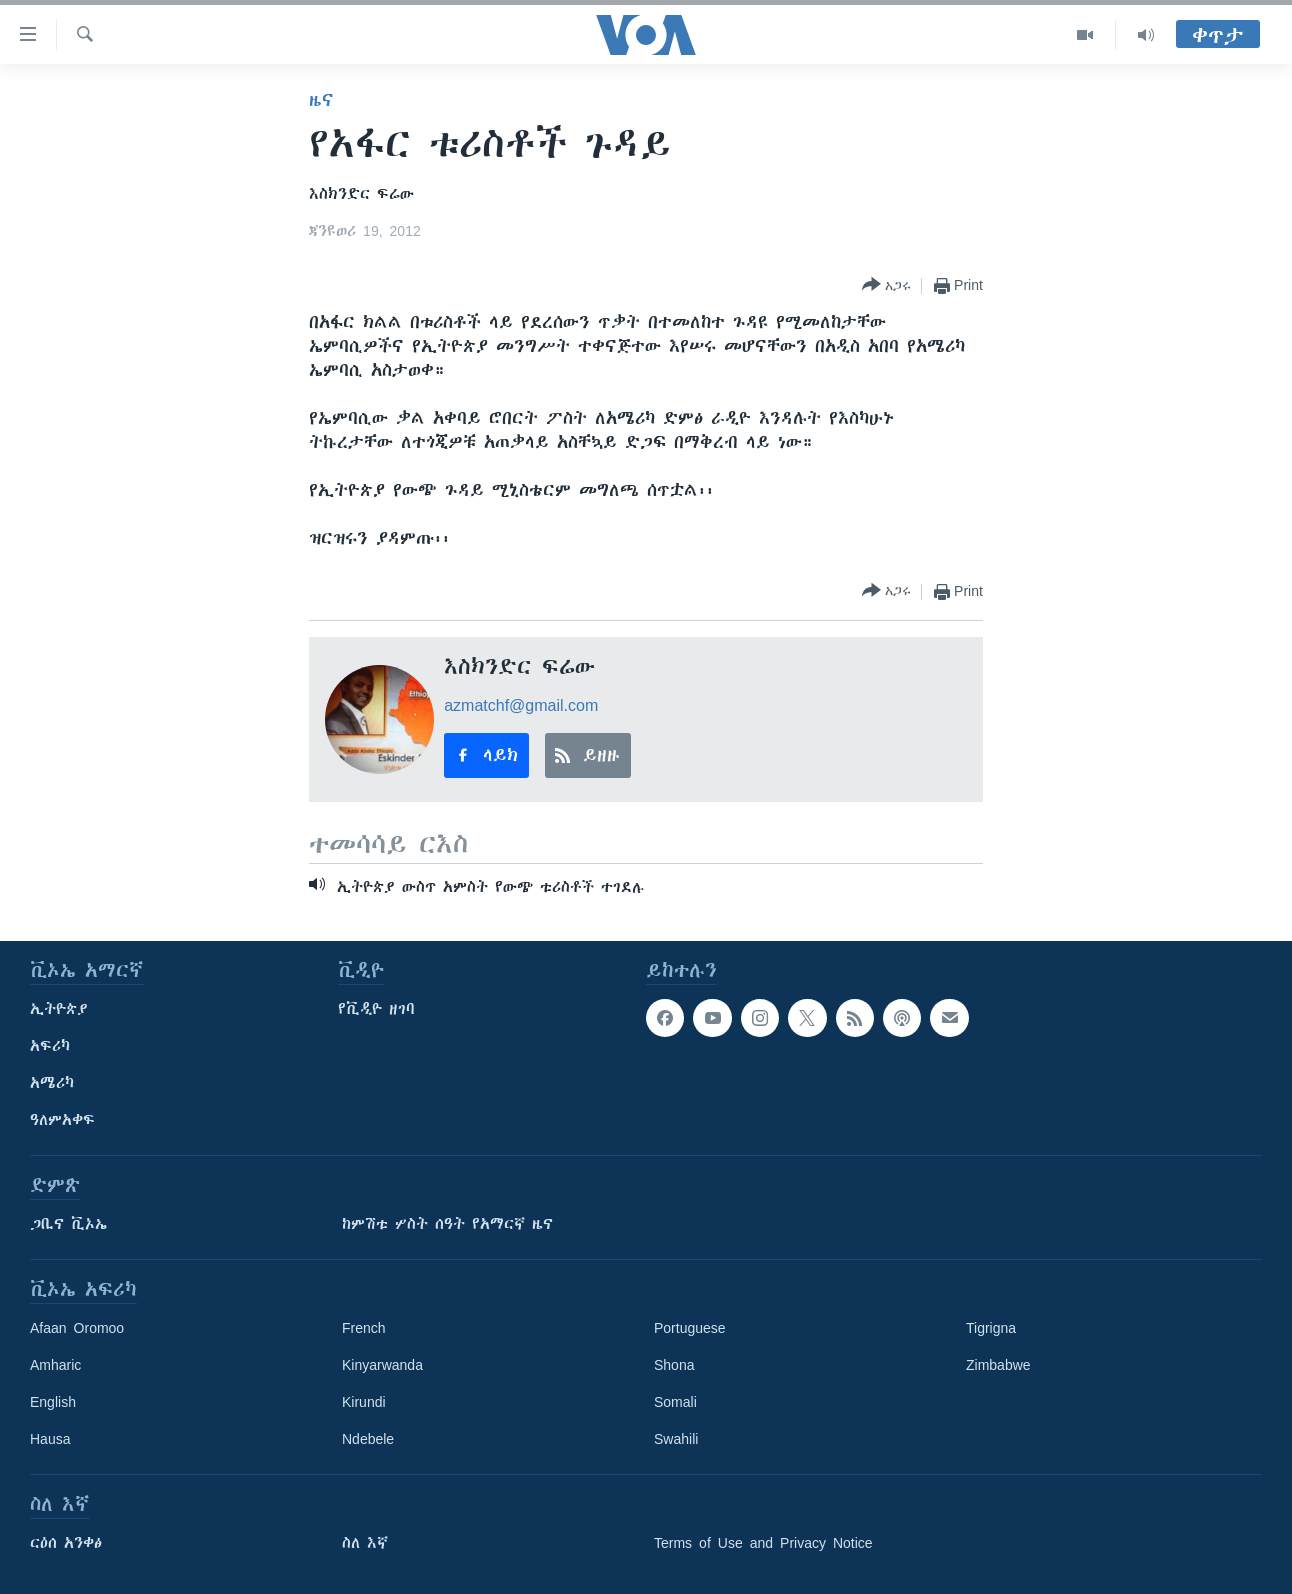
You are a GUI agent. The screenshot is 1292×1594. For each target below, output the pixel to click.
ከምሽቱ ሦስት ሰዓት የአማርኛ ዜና (447, 1224)
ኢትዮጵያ (59, 1009)
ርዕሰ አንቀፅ (66, 1543)
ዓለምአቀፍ (62, 1120)
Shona (674, 1365)
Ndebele (368, 1439)
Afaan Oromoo (77, 1328)
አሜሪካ (52, 1083)
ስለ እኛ (365, 1543)
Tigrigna (991, 1328)
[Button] (886, 285)
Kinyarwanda (382, 1365)
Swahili (676, 1439)
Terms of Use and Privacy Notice (763, 1543)
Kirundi (364, 1402)
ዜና (321, 100)
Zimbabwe (998, 1365)
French (364, 1328)
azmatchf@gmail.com (521, 705)
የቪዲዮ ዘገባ (376, 1009)
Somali (675, 1402)
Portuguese (690, 1328)
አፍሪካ (50, 1046)
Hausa (50, 1439)
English (53, 1402)
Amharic (55, 1365)
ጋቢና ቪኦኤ (68, 1224)
